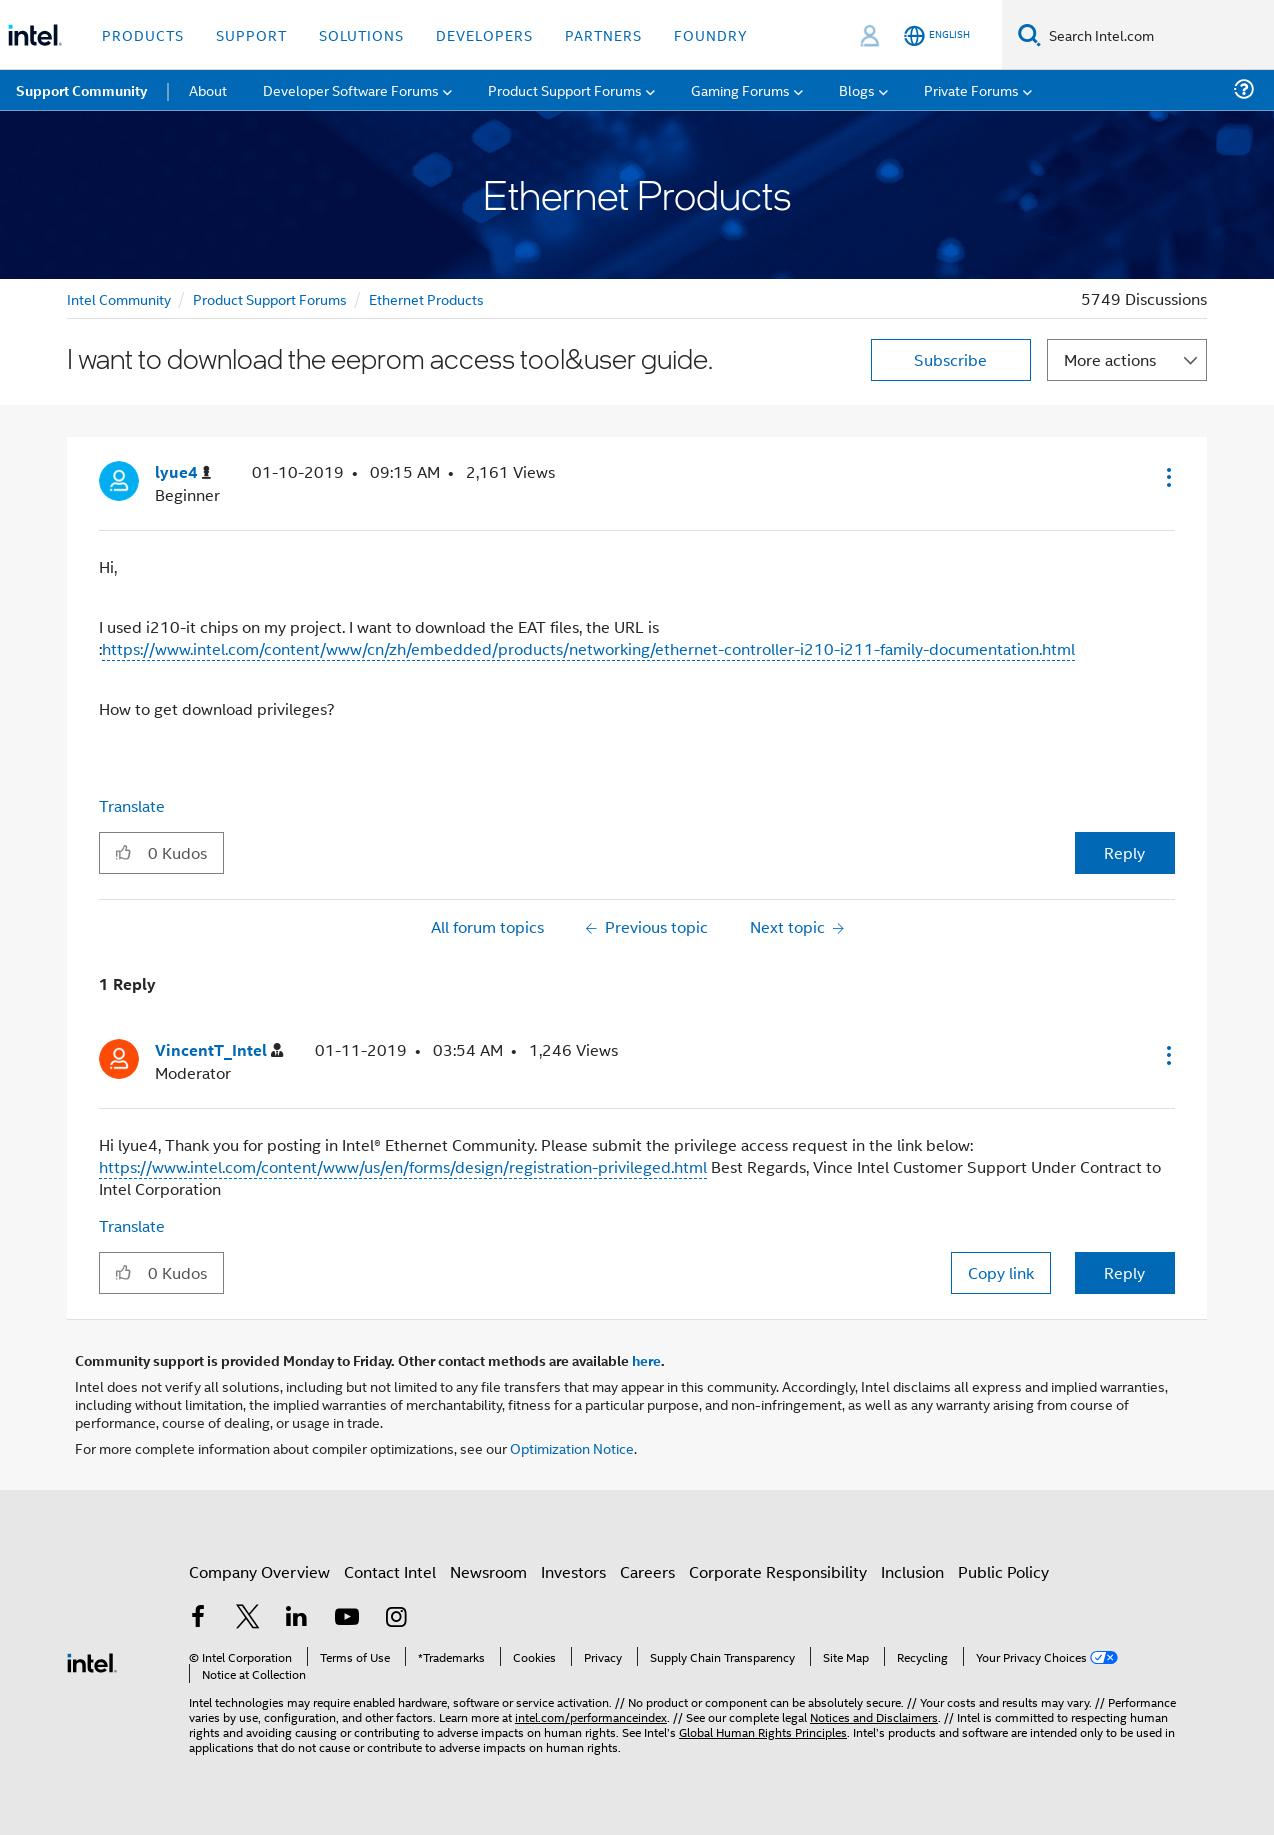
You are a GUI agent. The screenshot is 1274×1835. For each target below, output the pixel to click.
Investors (573, 1571)
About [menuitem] (208, 89)
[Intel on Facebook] (198, 1618)
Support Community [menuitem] (81, 90)
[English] (937, 35)
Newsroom (488, 1571)
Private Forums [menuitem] (971, 89)
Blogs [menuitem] (857, 89)
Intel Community (119, 298)
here (646, 1360)
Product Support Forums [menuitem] (565, 89)
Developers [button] (484, 34)
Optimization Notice (572, 1447)
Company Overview (259, 1571)
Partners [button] (603, 34)
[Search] (1029, 34)
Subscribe (950, 359)
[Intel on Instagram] (396, 1618)
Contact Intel (390, 1571)
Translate (132, 805)
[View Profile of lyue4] (183, 472)
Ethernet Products (426, 298)
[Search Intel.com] (1157, 35)
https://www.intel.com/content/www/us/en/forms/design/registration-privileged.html (403, 1166)
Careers (647, 1571)
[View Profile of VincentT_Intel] (219, 1050)
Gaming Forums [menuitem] (740, 89)
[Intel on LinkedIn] (297, 1618)
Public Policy (1003, 1571)
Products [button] (143, 34)
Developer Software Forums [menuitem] (351, 89)
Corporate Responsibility (778, 1571)
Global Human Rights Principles (763, 1731)
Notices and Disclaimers (874, 1716)
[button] (1167, 477)
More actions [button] (1110, 359)
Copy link (1001, 1272)
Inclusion (912, 1571)
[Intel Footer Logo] (92, 1660)
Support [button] (251, 34)
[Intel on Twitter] (248, 1618)
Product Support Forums (270, 298)
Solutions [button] (361, 34)
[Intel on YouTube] (347, 1618)
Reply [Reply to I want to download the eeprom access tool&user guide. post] (1124, 852)
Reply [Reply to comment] (1124, 1272)
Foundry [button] (711, 34)
